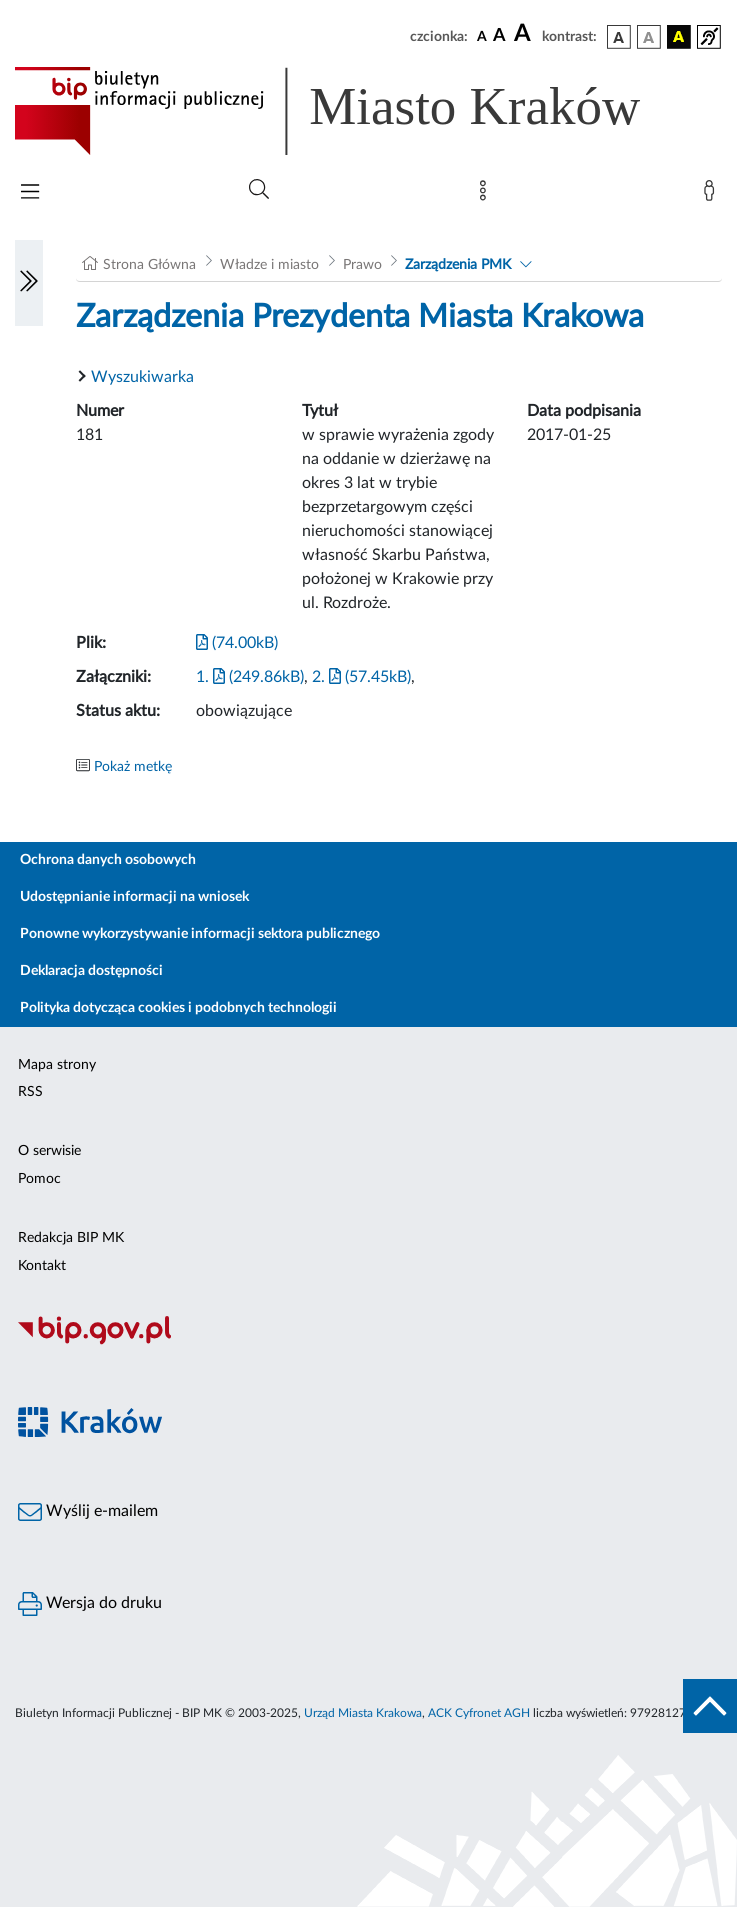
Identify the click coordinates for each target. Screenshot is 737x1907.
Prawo (362, 265)
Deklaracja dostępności (91, 971)
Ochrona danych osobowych (108, 860)
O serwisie (49, 1151)
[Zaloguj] (713, 195)
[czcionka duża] (525, 34)
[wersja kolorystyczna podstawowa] (619, 37)
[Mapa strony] (487, 195)
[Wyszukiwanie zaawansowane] (259, 190)
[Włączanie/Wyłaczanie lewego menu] (29, 283)
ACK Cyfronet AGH (479, 1713)
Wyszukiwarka (142, 377)
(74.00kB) (237, 643)
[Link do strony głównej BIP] (356, 111)
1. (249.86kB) (250, 677)
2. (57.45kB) (361, 677)
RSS (30, 1092)
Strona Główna (149, 265)
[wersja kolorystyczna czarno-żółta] (679, 37)
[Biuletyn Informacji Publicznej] (368, 1342)
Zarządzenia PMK (458, 265)
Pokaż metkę (133, 767)
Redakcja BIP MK (71, 1238)
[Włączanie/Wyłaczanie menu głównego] (30, 193)
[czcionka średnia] (499, 36)
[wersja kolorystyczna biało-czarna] (649, 37)
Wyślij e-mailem (88, 1512)
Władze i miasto (269, 265)
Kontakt (42, 1266)
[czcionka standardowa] (482, 36)
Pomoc (39, 1179)
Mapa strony (57, 1065)
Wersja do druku (90, 1604)
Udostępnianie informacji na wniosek (134, 897)
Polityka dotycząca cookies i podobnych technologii (178, 1008)
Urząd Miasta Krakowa (363, 1713)
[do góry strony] (710, 1706)
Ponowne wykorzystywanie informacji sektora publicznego (200, 934)
